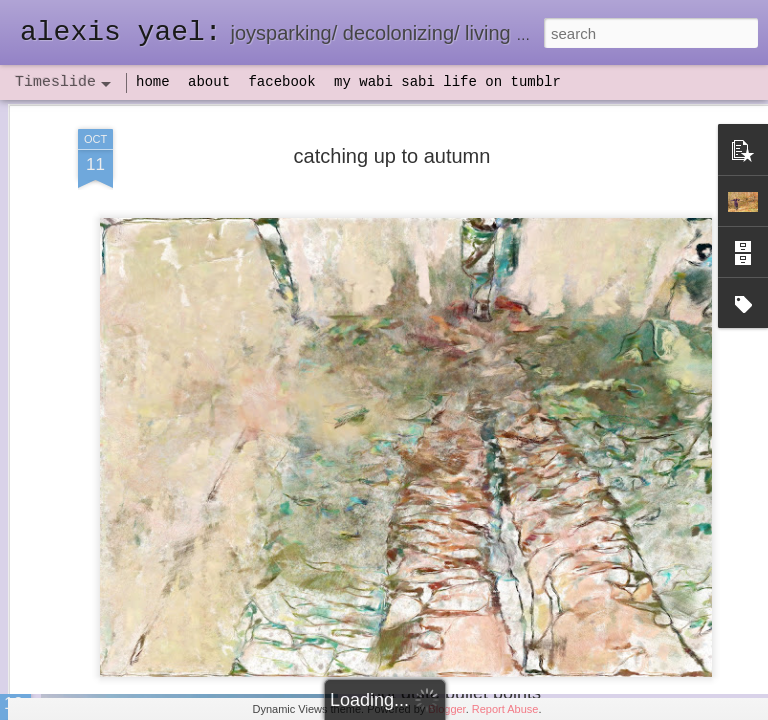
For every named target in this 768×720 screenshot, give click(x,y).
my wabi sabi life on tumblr (447, 82)
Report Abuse (505, 709)
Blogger (446, 709)
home (153, 82)
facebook (281, 82)
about (209, 82)
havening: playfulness (156, 464)
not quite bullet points (456, 693)
